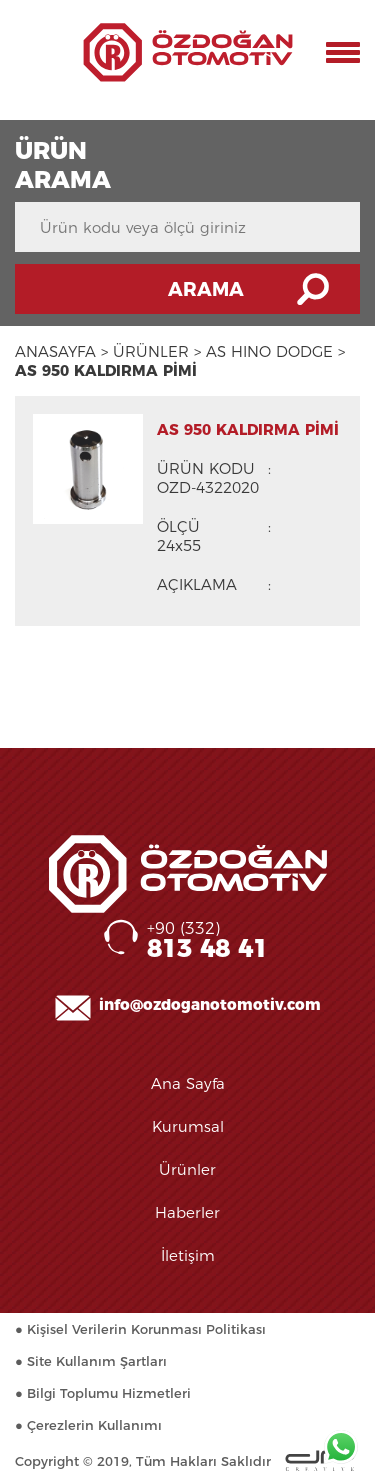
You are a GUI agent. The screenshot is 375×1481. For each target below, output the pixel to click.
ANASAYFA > (61, 351)
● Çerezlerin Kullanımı (88, 1425)
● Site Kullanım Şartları (91, 1361)
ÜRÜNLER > (157, 351)
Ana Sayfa (188, 1083)
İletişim (188, 1255)
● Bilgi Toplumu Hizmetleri (103, 1393)
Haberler (187, 1212)
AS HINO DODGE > (275, 351)
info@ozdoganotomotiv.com (210, 1004)
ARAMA (206, 289)
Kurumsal (188, 1126)
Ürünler (187, 1169)
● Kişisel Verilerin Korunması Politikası (140, 1329)
